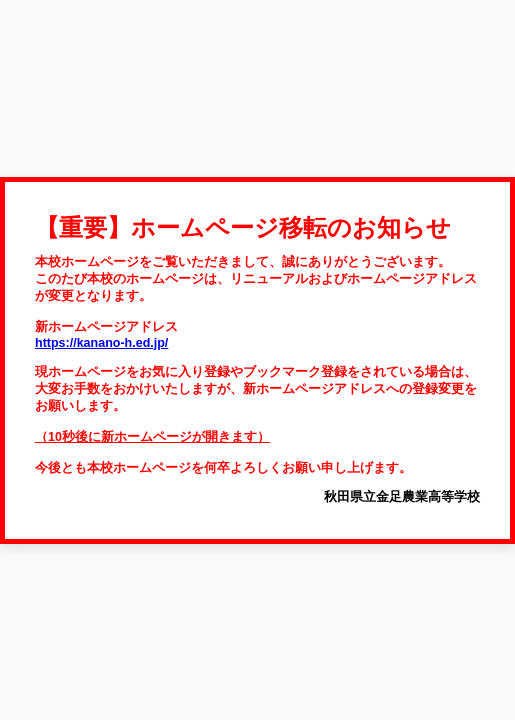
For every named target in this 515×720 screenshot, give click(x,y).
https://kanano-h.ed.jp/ (101, 343)
